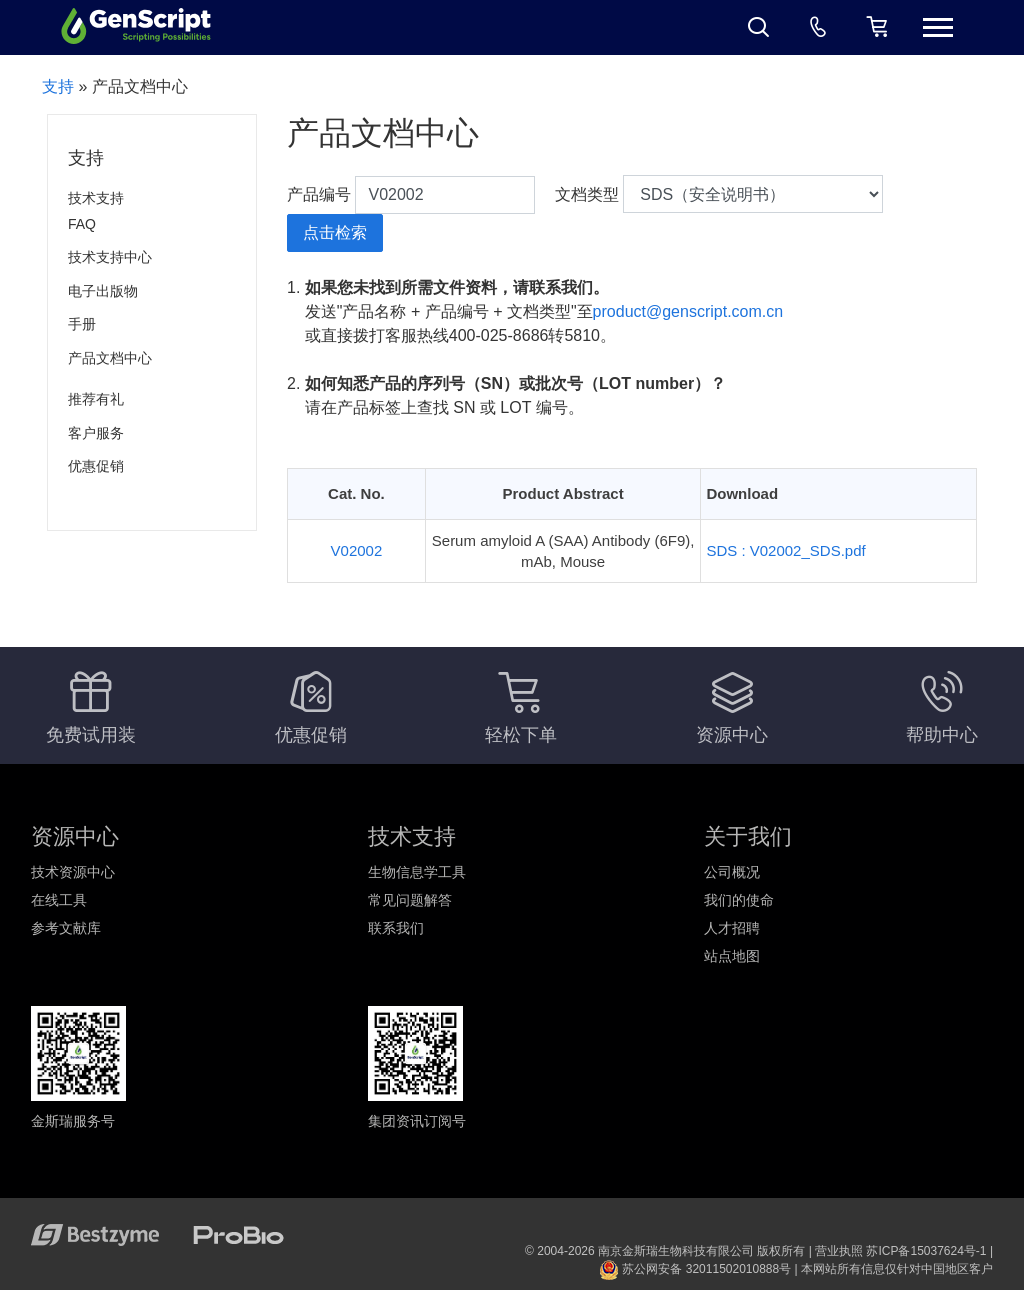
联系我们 (396, 928)
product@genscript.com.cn (688, 311)
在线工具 (59, 900)
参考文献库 (66, 928)
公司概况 (732, 872)
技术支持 (96, 198)
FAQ (82, 224)
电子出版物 (103, 291)
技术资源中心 (73, 872)
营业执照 (839, 1251)
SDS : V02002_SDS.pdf (785, 550)
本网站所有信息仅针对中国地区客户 (897, 1269)
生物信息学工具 (417, 872)
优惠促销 (96, 466)
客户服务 (96, 433)
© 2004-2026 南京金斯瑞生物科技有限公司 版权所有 (665, 1251)
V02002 (357, 550)
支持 (58, 86)
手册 (82, 324)
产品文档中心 (110, 358)
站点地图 (732, 956)
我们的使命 (739, 900)
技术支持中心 (110, 257)
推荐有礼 (96, 399)
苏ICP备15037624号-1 (926, 1251)
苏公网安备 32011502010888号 (695, 1269)
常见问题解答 (410, 900)
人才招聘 (732, 928)
